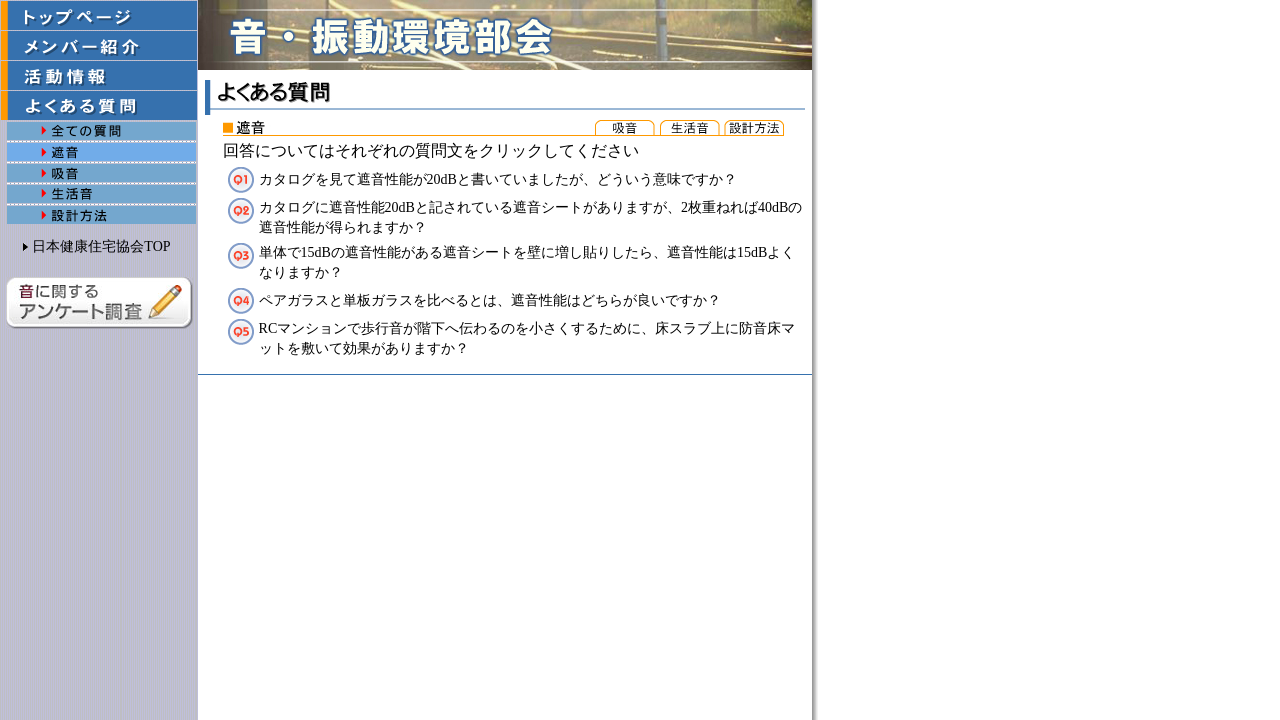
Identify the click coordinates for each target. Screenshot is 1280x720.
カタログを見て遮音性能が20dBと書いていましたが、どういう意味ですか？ (498, 179)
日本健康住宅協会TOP (101, 246)
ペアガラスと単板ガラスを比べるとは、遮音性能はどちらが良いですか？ (490, 300)
